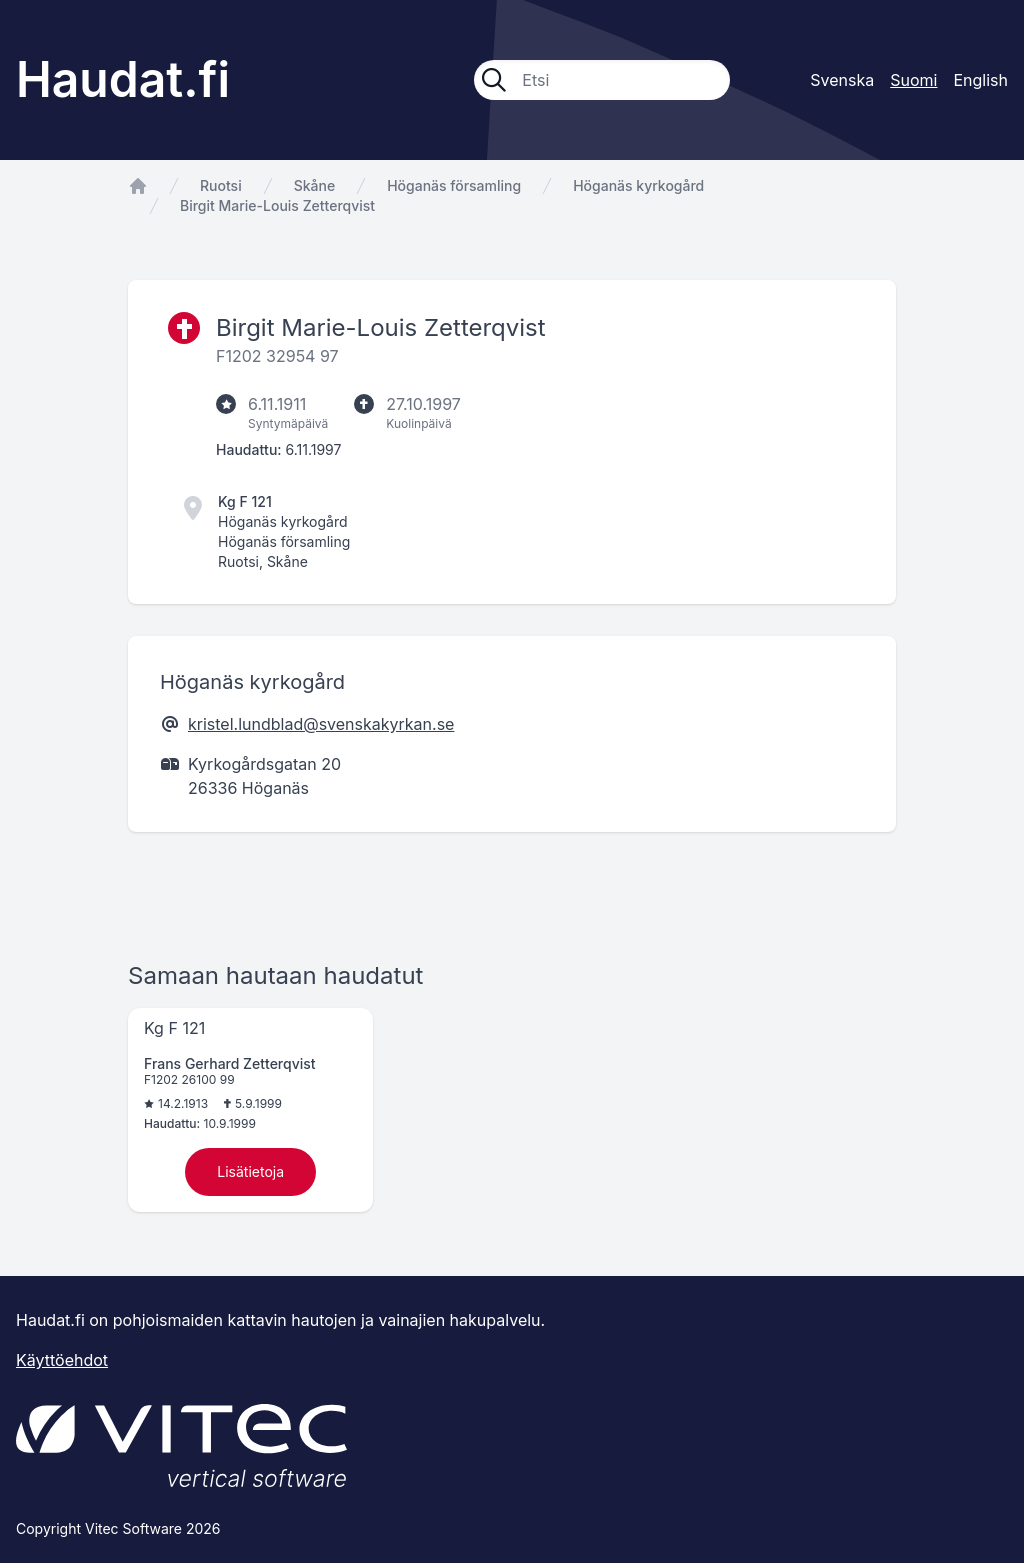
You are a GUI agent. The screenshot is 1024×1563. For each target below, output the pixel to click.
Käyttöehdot (62, 1360)
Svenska (842, 80)
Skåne (314, 185)
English (980, 80)
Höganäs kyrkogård (638, 185)
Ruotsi (221, 185)
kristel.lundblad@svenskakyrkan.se (321, 724)
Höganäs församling (454, 185)
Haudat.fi (123, 79)
